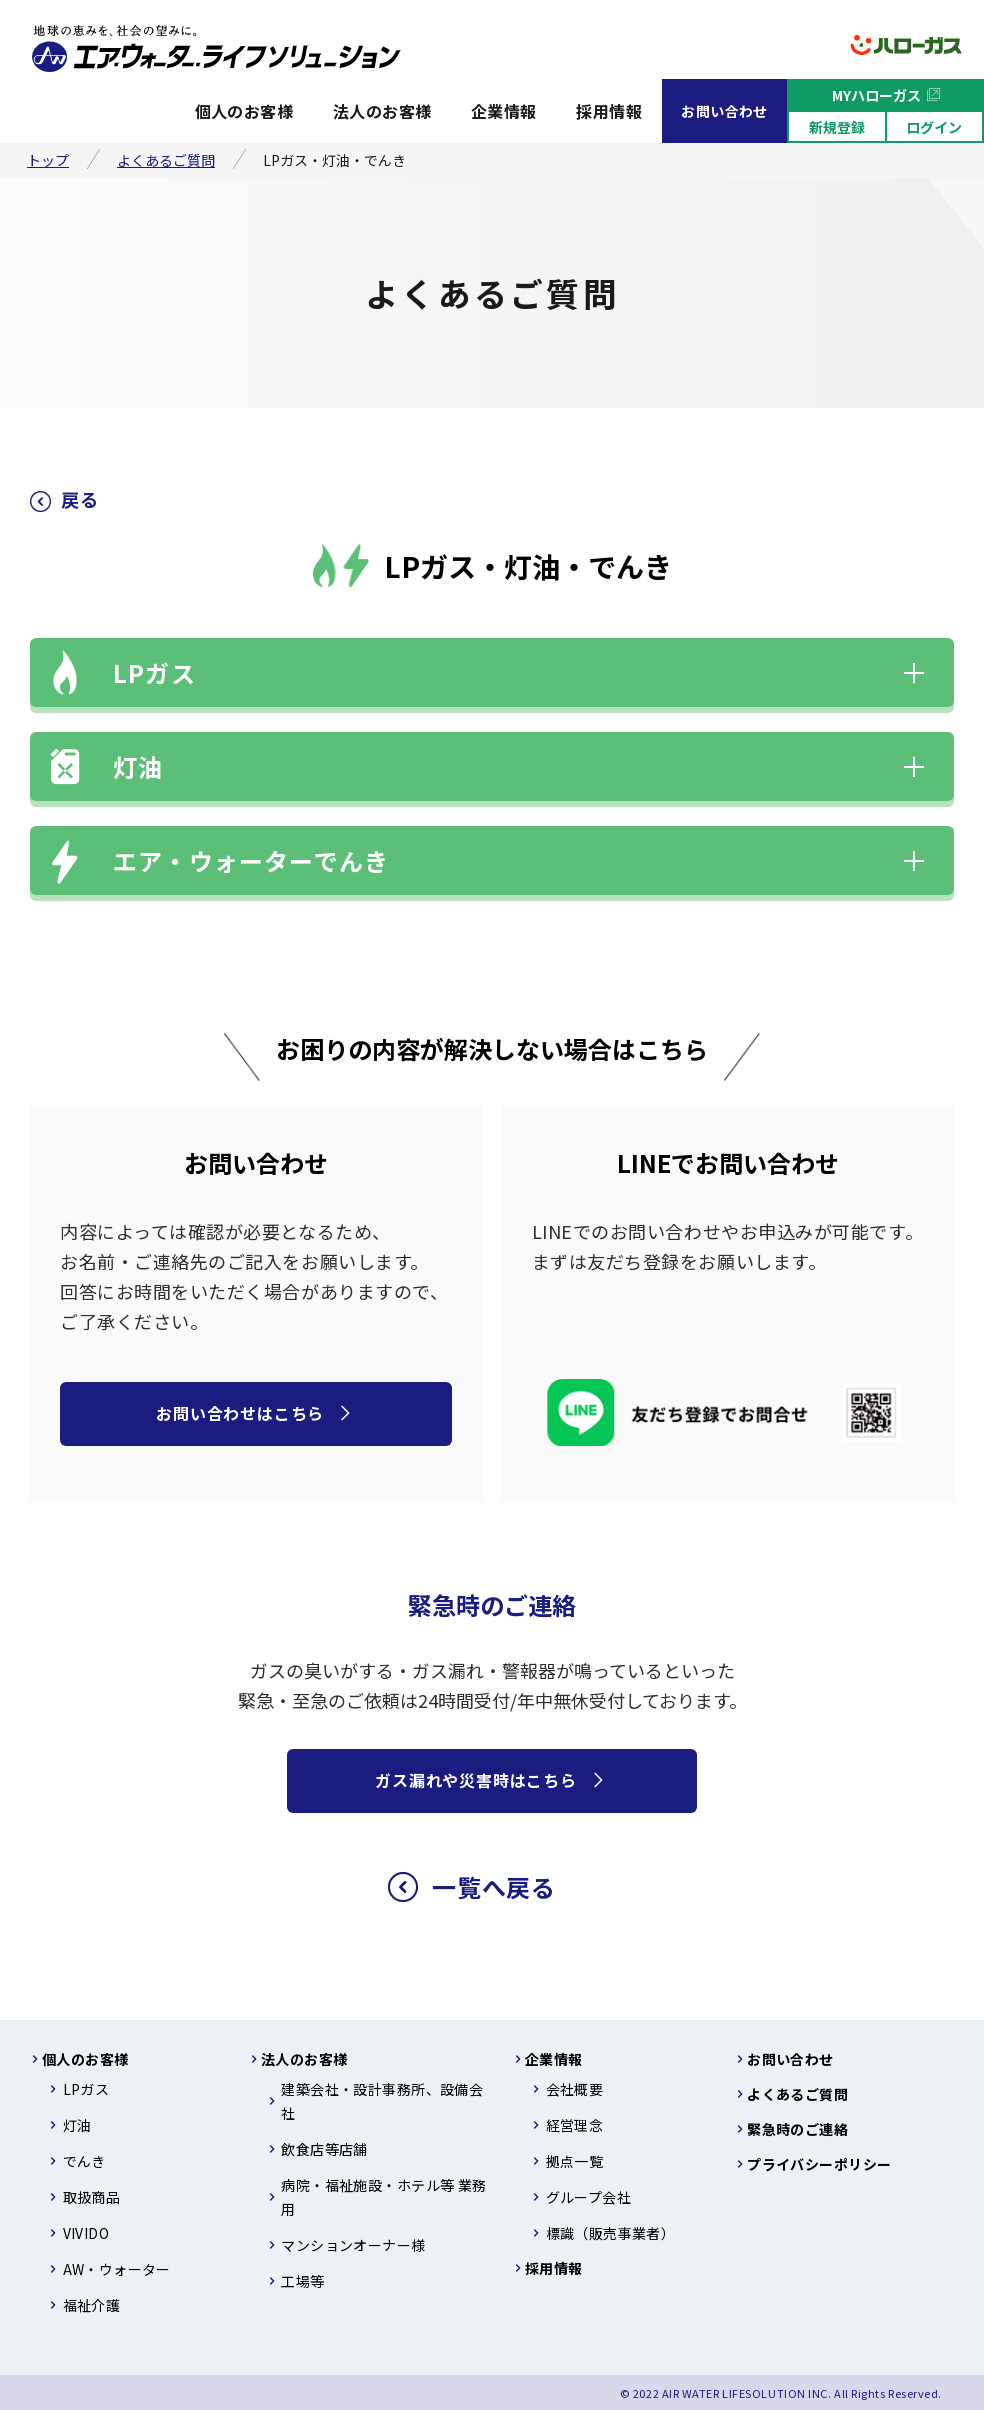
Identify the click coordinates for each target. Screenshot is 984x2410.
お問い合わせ (724, 111)
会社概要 (575, 2089)
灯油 (138, 766)
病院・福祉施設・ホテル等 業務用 (383, 2197)
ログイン (934, 127)
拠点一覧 (575, 2161)
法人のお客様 (382, 111)
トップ (48, 160)
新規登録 (837, 127)
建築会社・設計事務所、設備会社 (382, 2101)
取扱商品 (92, 2197)
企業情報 (504, 111)
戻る (79, 499)
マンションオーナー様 (353, 2245)
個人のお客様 (244, 111)
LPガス (154, 672)
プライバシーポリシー (819, 2164)
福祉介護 (92, 2305)
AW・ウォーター (117, 2269)
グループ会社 (589, 2197)
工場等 (302, 2281)
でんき (84, 2161)
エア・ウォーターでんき (251, 860)
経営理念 (575, 2125)
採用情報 (609, 111)
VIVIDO (86, 2233)
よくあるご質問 (166, 160)
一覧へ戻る (494, 1886)
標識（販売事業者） (611, 2233)
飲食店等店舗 (324, 2149)
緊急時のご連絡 (797, 2129)
